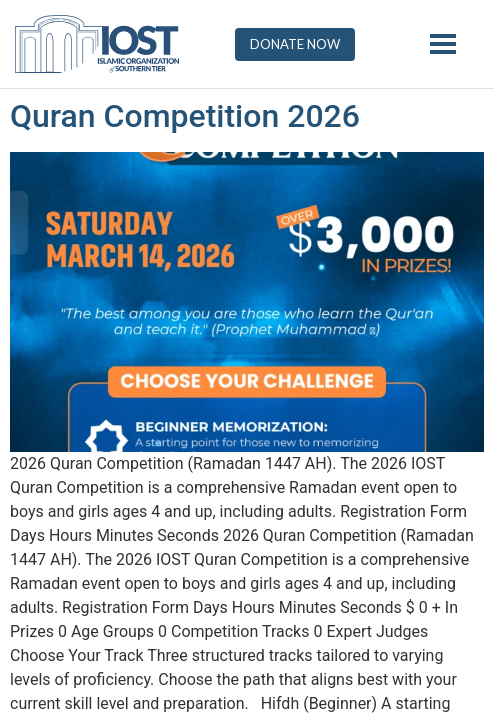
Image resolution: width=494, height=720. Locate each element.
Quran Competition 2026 (185, 116)
